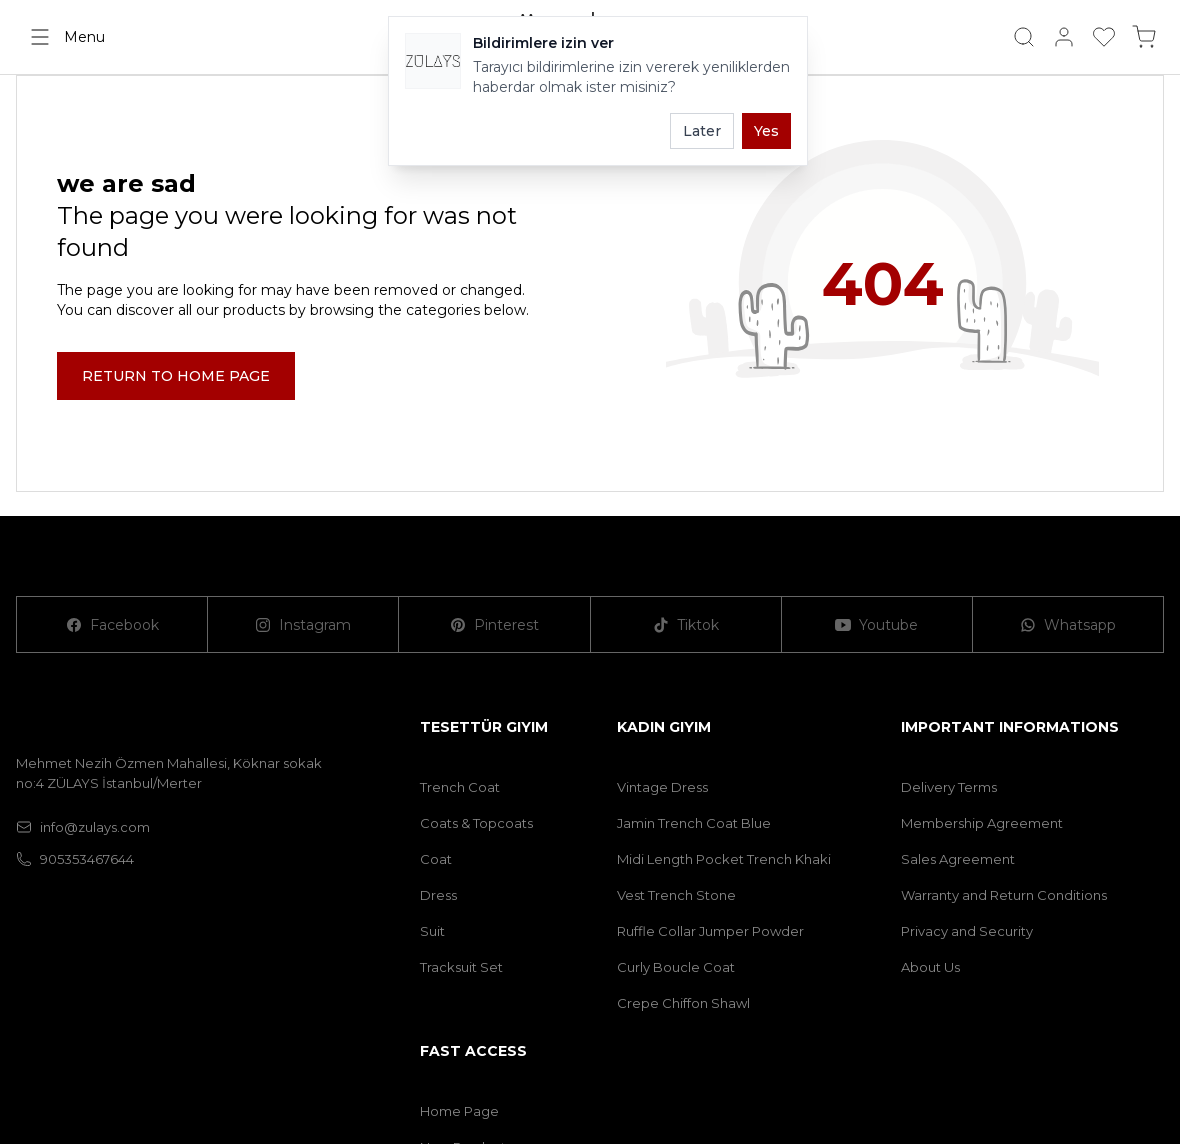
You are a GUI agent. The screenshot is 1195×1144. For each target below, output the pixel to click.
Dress (438, 895)
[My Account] (1064, 37)
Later (702, 131)
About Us (930, 967)
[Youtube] (877, 625)
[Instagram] (303, 625)
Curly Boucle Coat (676, 967)
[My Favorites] (1104, 37)
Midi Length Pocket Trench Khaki (724, 859)
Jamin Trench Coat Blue (694, 823)
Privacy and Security (967, 931)
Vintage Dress (662, 787)
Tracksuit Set (461, 967)
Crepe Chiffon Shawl (683, 1003)
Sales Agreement (958, 859)
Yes (766, 131)
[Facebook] (112, 625)
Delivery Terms (949, 787)
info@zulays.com (83, 827)
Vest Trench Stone (676, 895)
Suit (432, 931)
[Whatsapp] (1068, 625)
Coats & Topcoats (476, 823)
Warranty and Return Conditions (1004, 895)
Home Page (459, 1111)
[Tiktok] (686, 625)
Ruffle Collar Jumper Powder (710, 931)
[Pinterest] (494, 625)
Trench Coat (460, 787)
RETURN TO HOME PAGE (176, 376)
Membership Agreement (982, 823)
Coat (436, 859)
